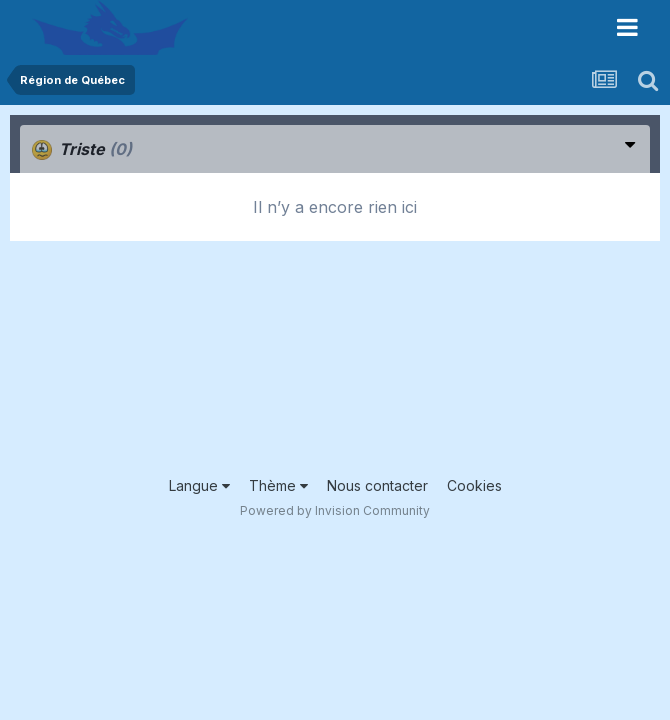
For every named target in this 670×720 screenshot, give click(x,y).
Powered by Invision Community (335, 510)
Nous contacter (377, 485)
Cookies (474, 485)
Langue (199, 485)
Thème (278, 485)
